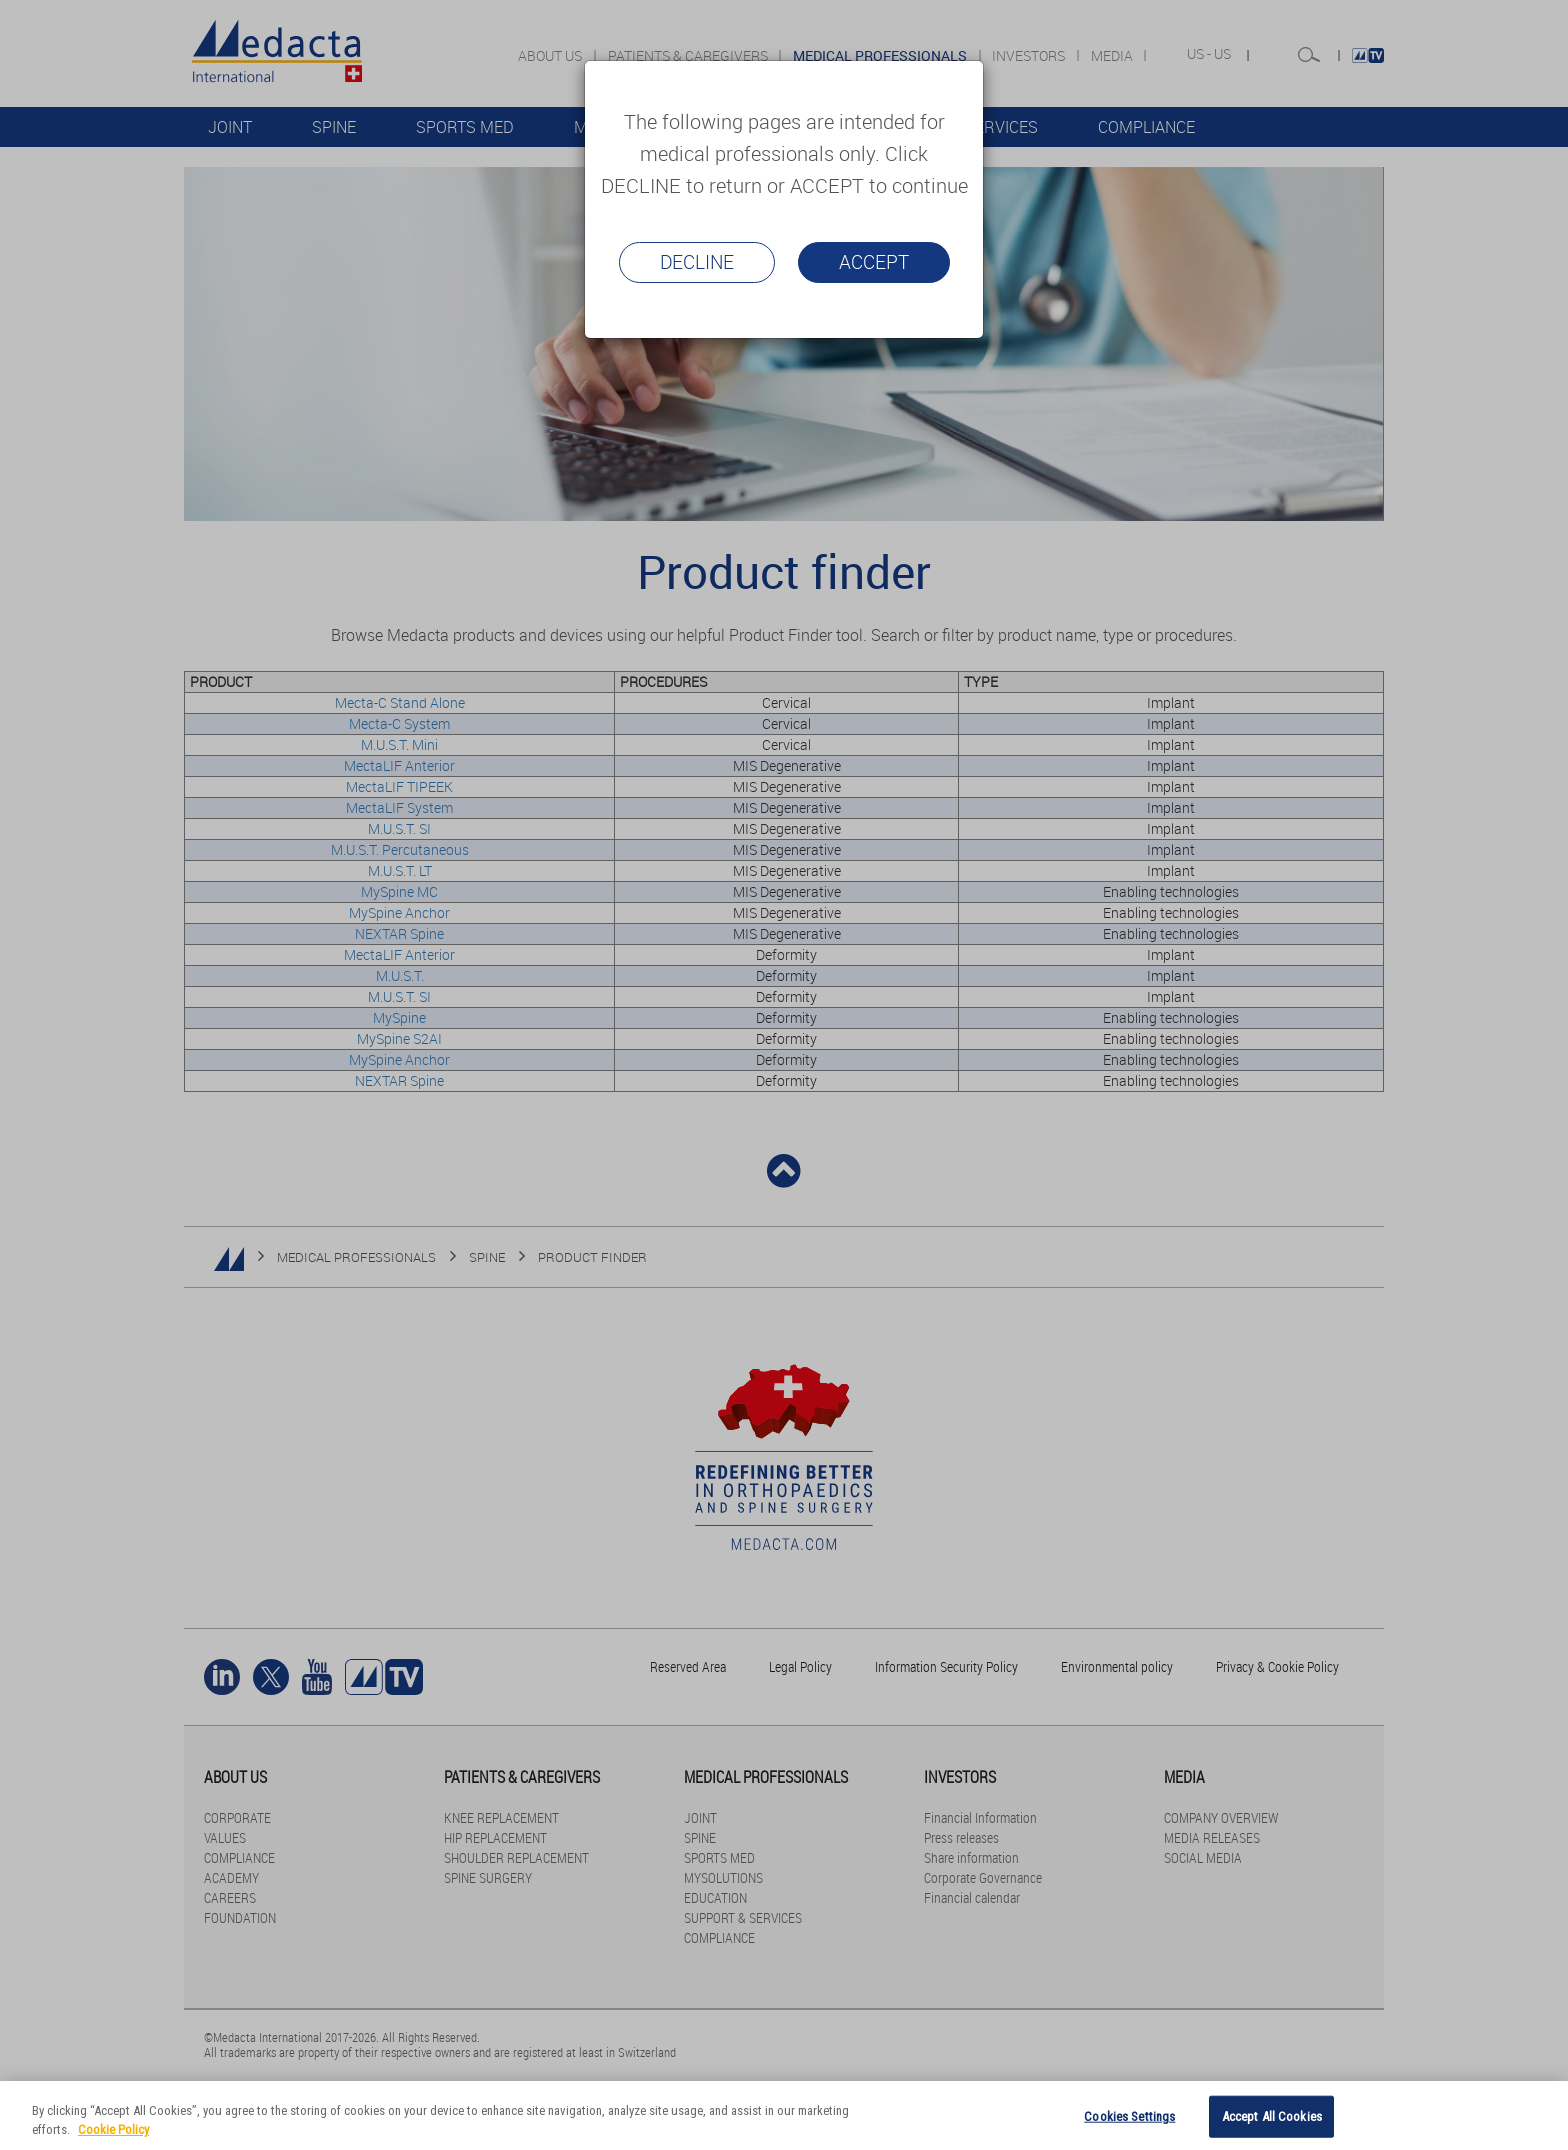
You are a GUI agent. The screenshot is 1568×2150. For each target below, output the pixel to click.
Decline (697, 262)
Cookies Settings (1129, 2116)
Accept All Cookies (1272, 2116)
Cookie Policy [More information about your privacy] (113, 2129)
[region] (784, 2115)
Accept (874, 262)
